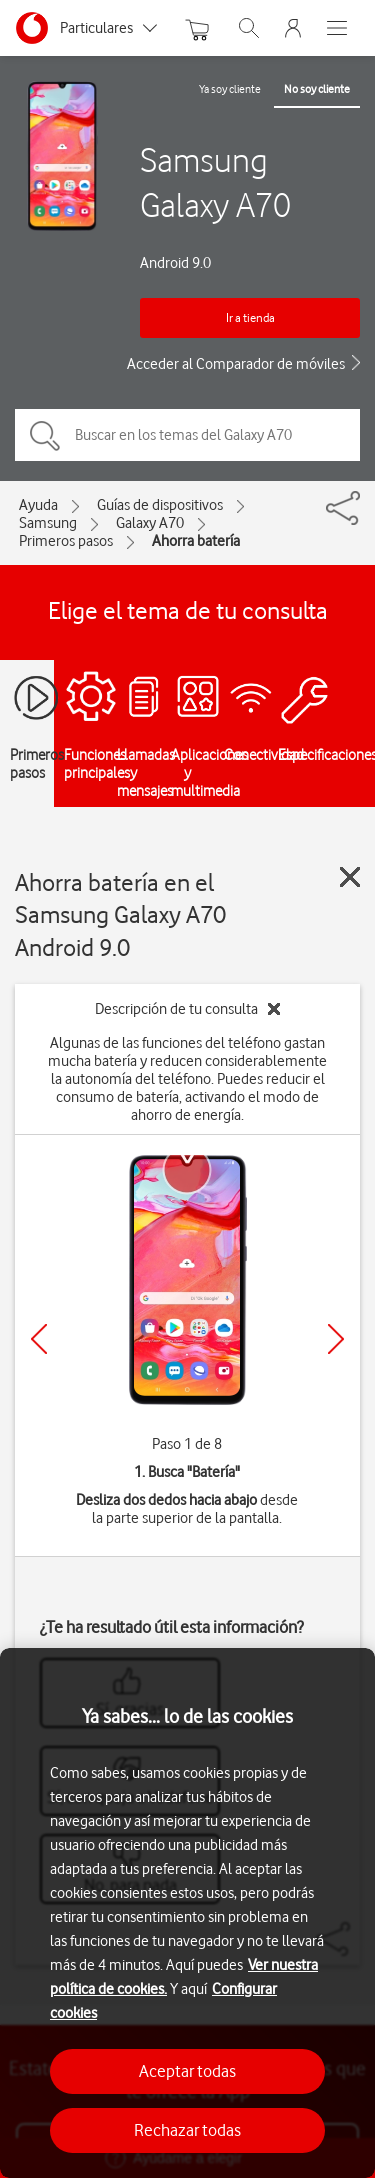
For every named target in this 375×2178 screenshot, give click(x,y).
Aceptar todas (187, 2071)
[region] (187, 1913)
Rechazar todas (187, 2130)
